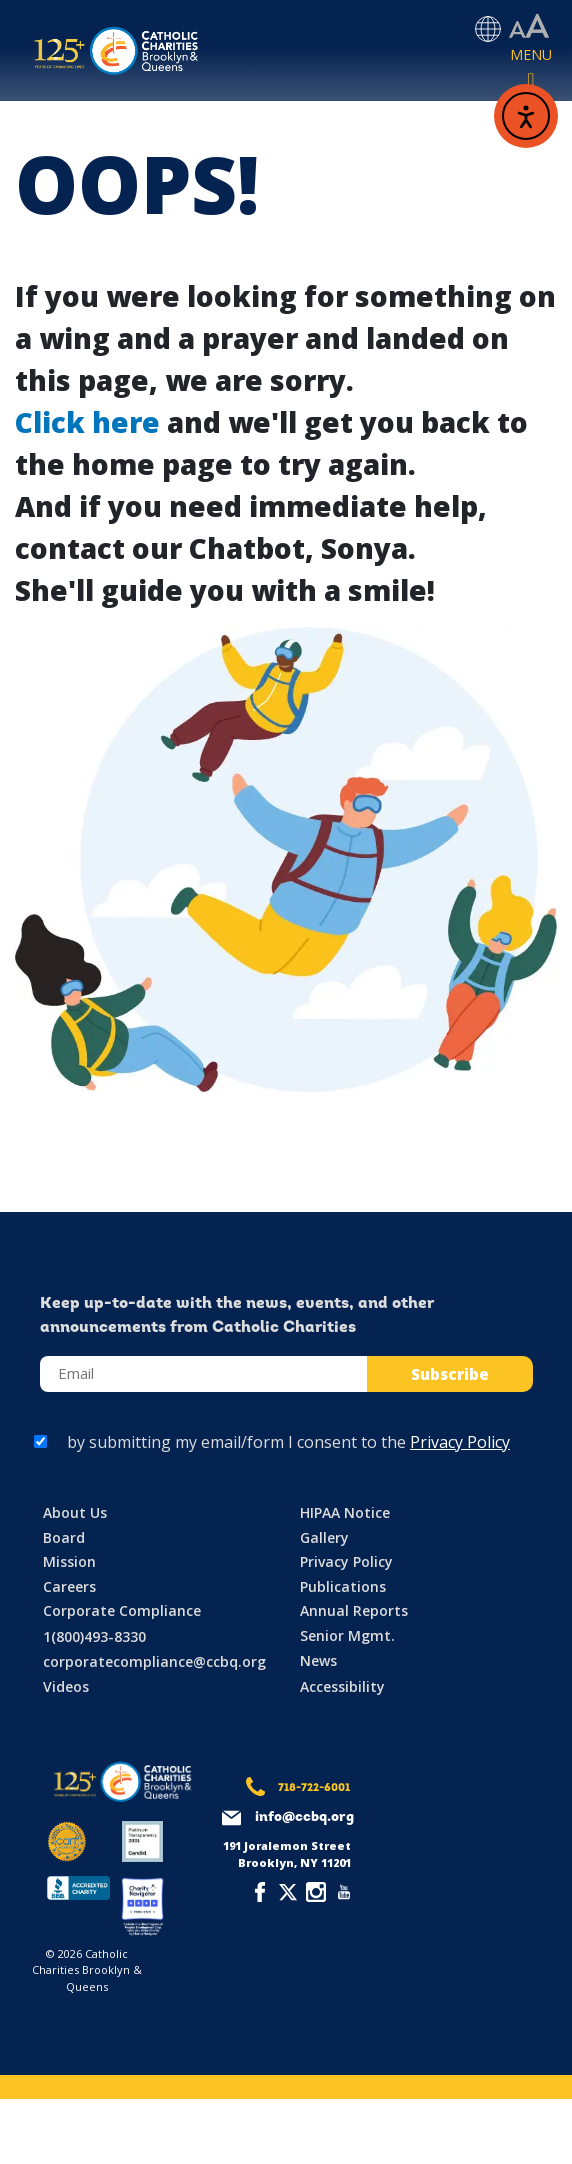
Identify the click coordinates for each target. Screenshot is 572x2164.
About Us (75, 1512)
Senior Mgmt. (347, 1635)
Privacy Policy (460, 1442)
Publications (343, 1586)
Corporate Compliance (122, 1610)
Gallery (324, 1537)
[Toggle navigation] (531, 69)
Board (64, 1537)
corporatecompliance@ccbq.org (154, 1661)
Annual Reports (354, 1610)
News (318, 1660)
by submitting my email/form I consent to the (288, 1442)
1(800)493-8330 (94, 1636)
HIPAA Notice (345, 1512)
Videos (66, 1686)
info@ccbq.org (304, 1817)
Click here (87, 422)
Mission (69, 1561)
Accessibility (342, 1686)
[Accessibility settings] (529, 27)
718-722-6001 (314, 1788)
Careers (69, 1586)
